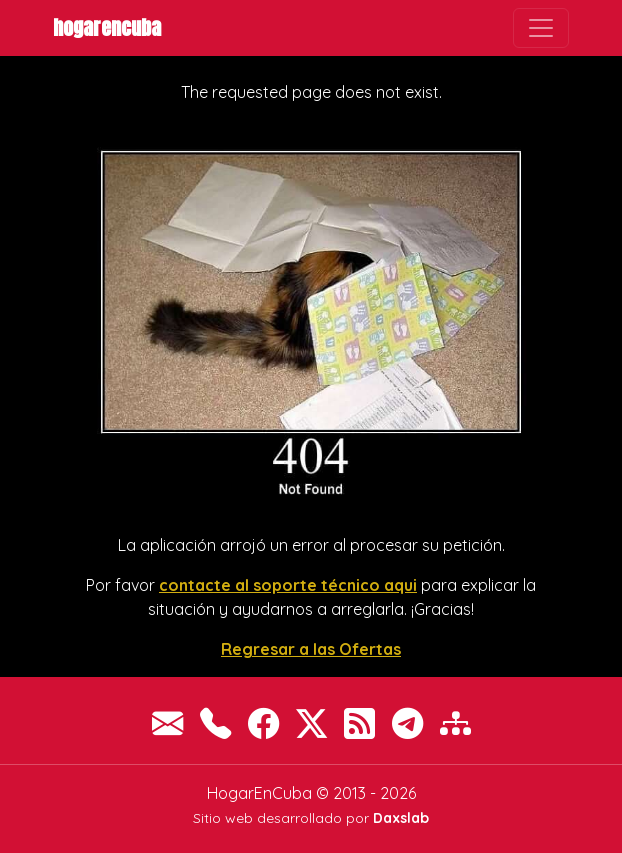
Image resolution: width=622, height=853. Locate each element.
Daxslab (401, 818)
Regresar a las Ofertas (311, 649)
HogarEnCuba (107, 27)
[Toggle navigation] (541, 28)
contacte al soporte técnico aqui (288, 585)
